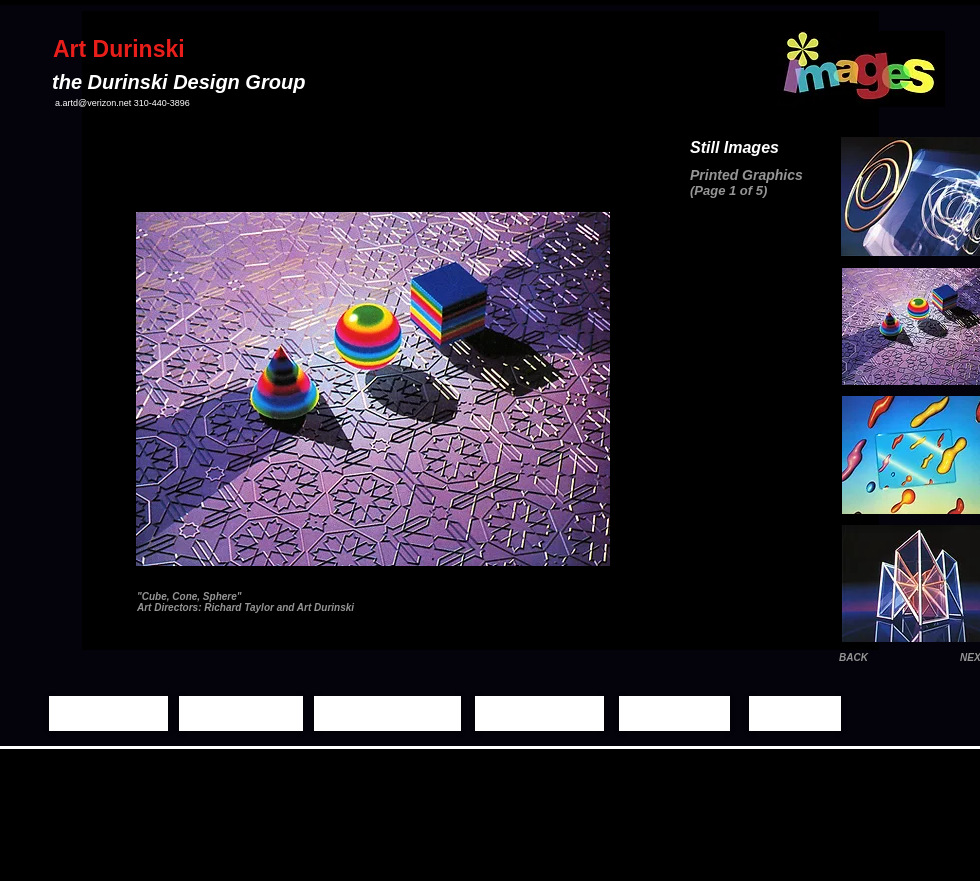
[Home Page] (108, 713)
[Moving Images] (387, 713)
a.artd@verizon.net (93, 103)
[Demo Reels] (539, 713)
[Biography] (674, 713)
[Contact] (795, 713)
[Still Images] (241, 713)
